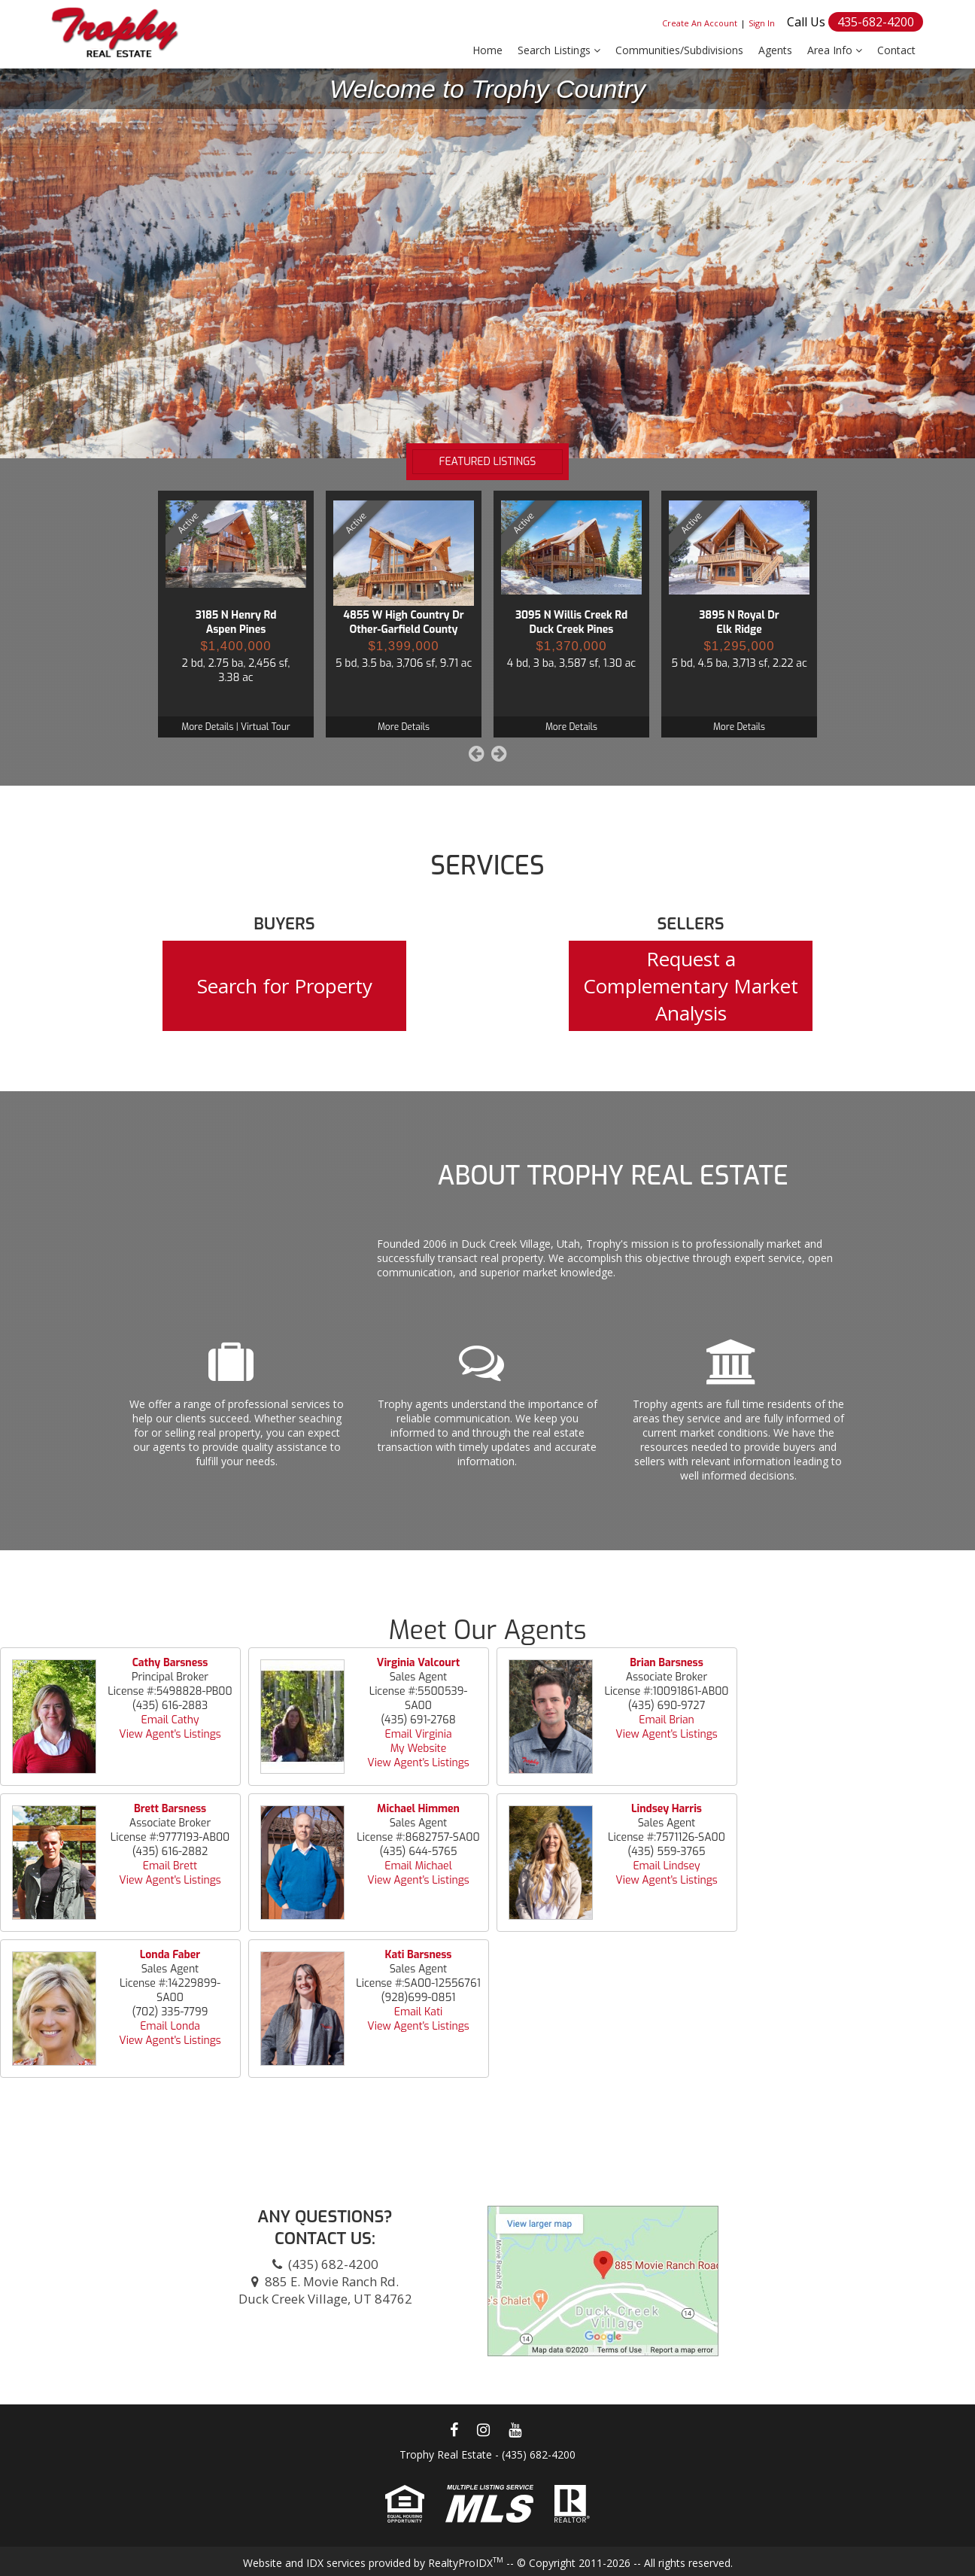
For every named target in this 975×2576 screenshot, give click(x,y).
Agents (775, 50)
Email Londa (170, 2026)
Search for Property (284, 985)
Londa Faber (170, 1955)
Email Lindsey (666, 1866)
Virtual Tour (265, 727)
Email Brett (170, 1866)
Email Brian (666, 1720)
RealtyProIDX (465, 2563)
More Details (207, 727)
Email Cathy (170, 1720)
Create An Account (699, 23)
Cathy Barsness (170, 1663)
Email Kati (418, 2012)
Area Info (834, 50)
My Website (418, 1748)
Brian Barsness (666, 1663)
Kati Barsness (418, 1955)
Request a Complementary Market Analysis (690, 985)
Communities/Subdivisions (679, 50)
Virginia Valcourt (418, 1663)
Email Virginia (417, 1734)
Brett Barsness (170, 1809)
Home (487, 50)
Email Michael (418, 1866)
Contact (896, 50)
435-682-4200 (875, 22)
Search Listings (559, 50)
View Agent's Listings (169, 1734)
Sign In (762, 23)
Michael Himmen (418, 1809)
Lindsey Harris (666, 1809)
